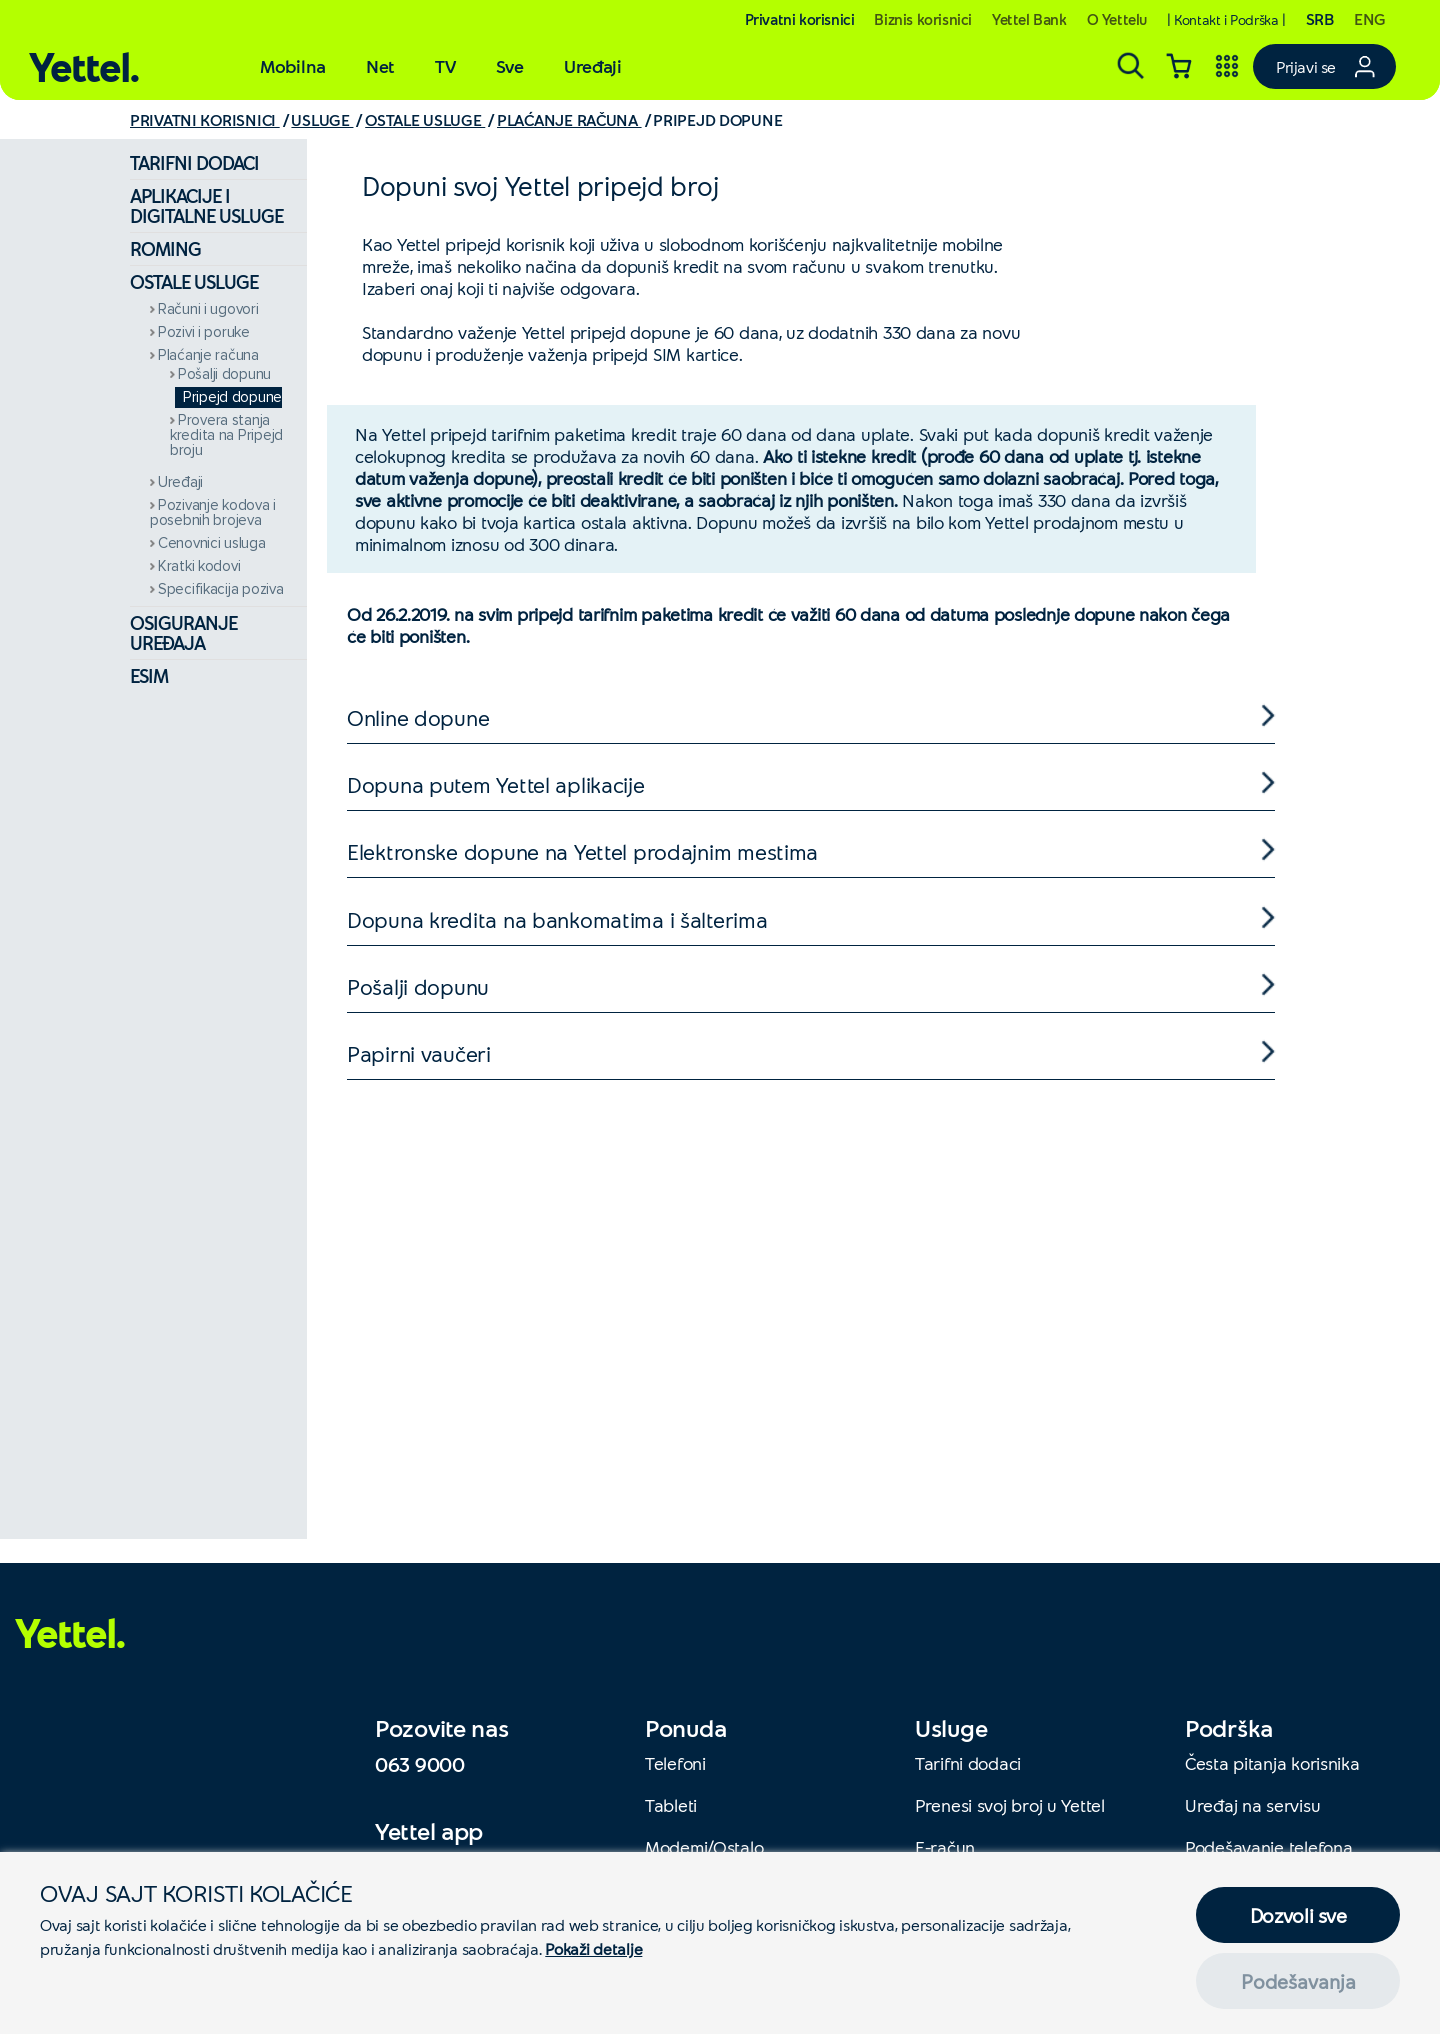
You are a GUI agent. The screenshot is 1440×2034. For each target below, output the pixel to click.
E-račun (945, 1847)
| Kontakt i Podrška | (1226, 19)
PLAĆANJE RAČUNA (569, 119)
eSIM (149, 675)
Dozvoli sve (1298, 1915)
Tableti (671, 1805)
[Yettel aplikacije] (1227, 66)
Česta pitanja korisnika (1272, 1763)
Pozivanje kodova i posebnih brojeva (213, 513)
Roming (165, 248)
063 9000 (420, 1764)
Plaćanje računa (208, 355)
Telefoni (675, 1763)
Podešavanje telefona (1268, 1847)
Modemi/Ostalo (704, 1847)
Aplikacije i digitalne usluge (206, 205)
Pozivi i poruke (204, 332)
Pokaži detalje (593, 1948)
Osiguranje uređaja (183, 632)
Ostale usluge (194, 281)
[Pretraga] (1131, 66)
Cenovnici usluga (212, 543)
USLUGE (322, 119)
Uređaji (593, 66)
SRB (1320, 18)
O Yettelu (1117, 19)
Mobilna (293, 66)
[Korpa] (1179, 66)
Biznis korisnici (923, 19)
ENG (1370, 18)
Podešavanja (1298, 1981)
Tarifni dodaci (194, 162)
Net (380, 66)
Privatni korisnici (800, 19)
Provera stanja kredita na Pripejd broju (226, 435)
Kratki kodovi (199, 566)
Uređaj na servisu (1252, 1805)
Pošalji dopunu (224, 374)
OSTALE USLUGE (425, 119)
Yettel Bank (1029, 19)
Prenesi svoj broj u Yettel (1010, 1805)
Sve (510, 66)
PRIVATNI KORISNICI (205, 119)
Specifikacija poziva (220, 589)
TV (445, 66)
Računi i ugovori (208, 309)
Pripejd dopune (232, 397)
